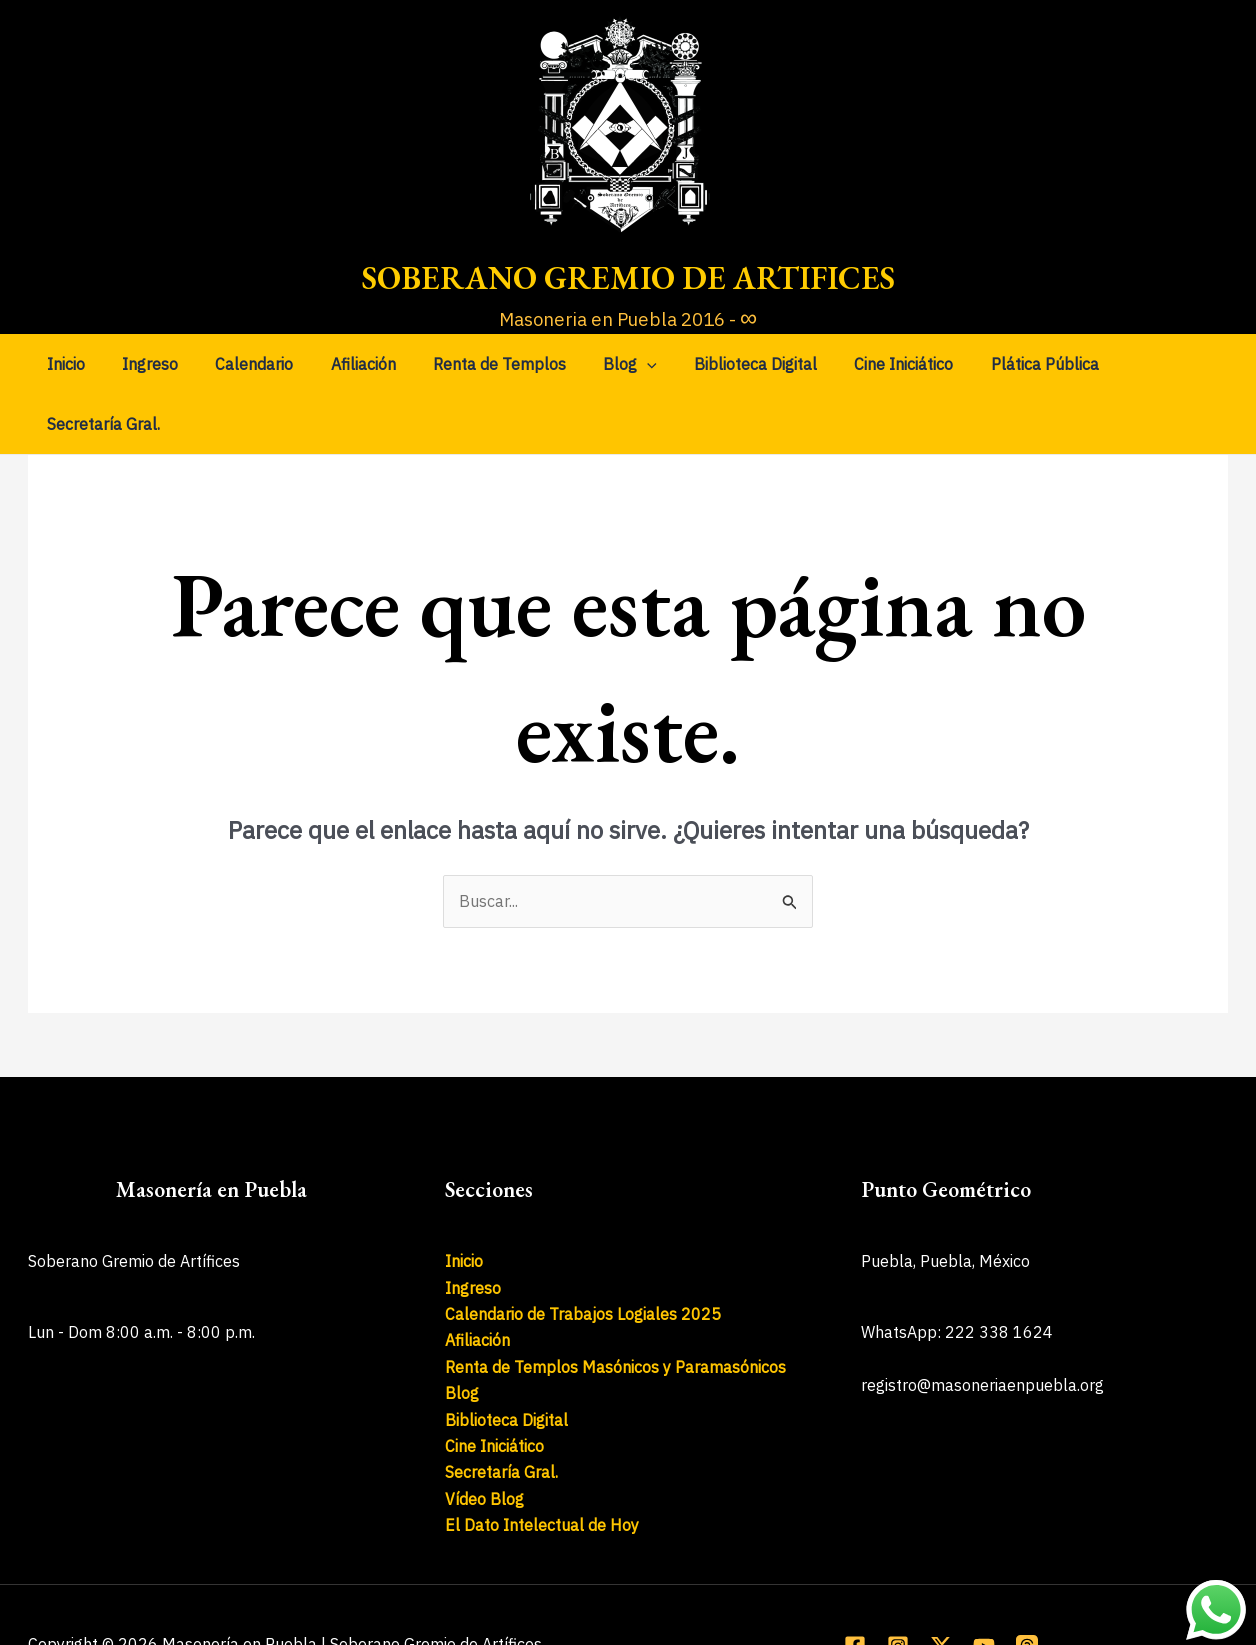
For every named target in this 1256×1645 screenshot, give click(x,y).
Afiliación (351, 364)
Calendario (248, 364)
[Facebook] (855, 1586)
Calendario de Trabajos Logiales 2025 (583, 1254)
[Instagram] (898, 1586)
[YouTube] (984, 1586)
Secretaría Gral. (1148, 364)
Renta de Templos (482, 364)
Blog (608, 364)
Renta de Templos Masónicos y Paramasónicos (615, 1307)
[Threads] (1027, 1586)
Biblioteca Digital (727, 364)
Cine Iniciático (870, 364)
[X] (941, 1586)
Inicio (70, 364)
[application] (625, 364)
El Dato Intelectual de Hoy (542, 1465)
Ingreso (149, 364)
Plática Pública (1006, 364)
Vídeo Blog (484, 1439)
